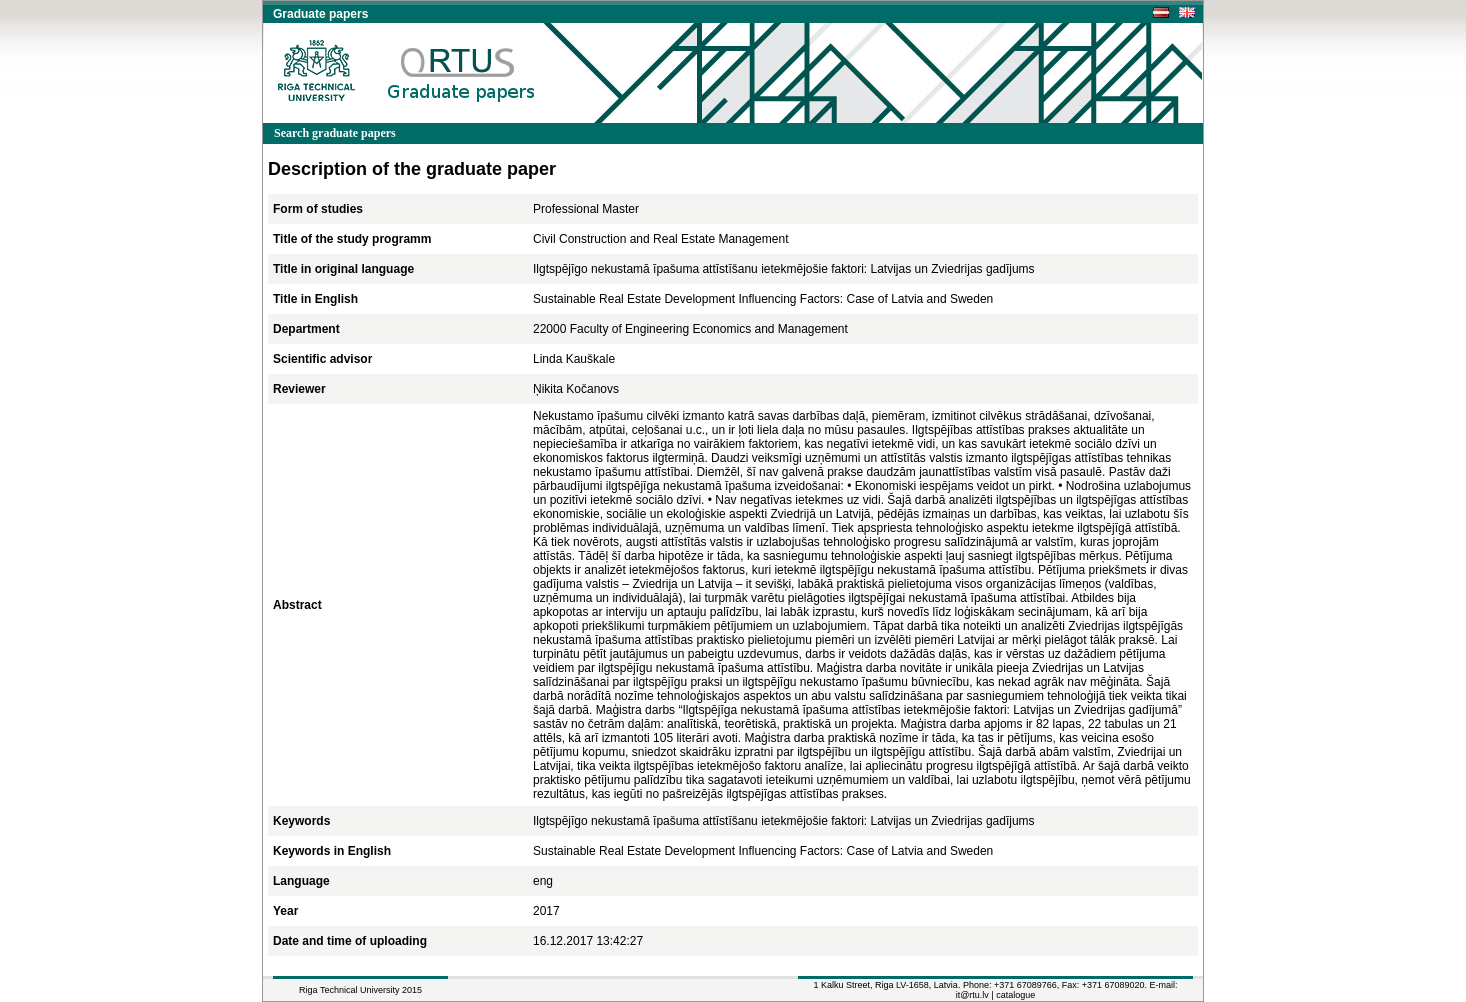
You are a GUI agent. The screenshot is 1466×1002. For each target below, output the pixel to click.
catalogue (1015, 995)
